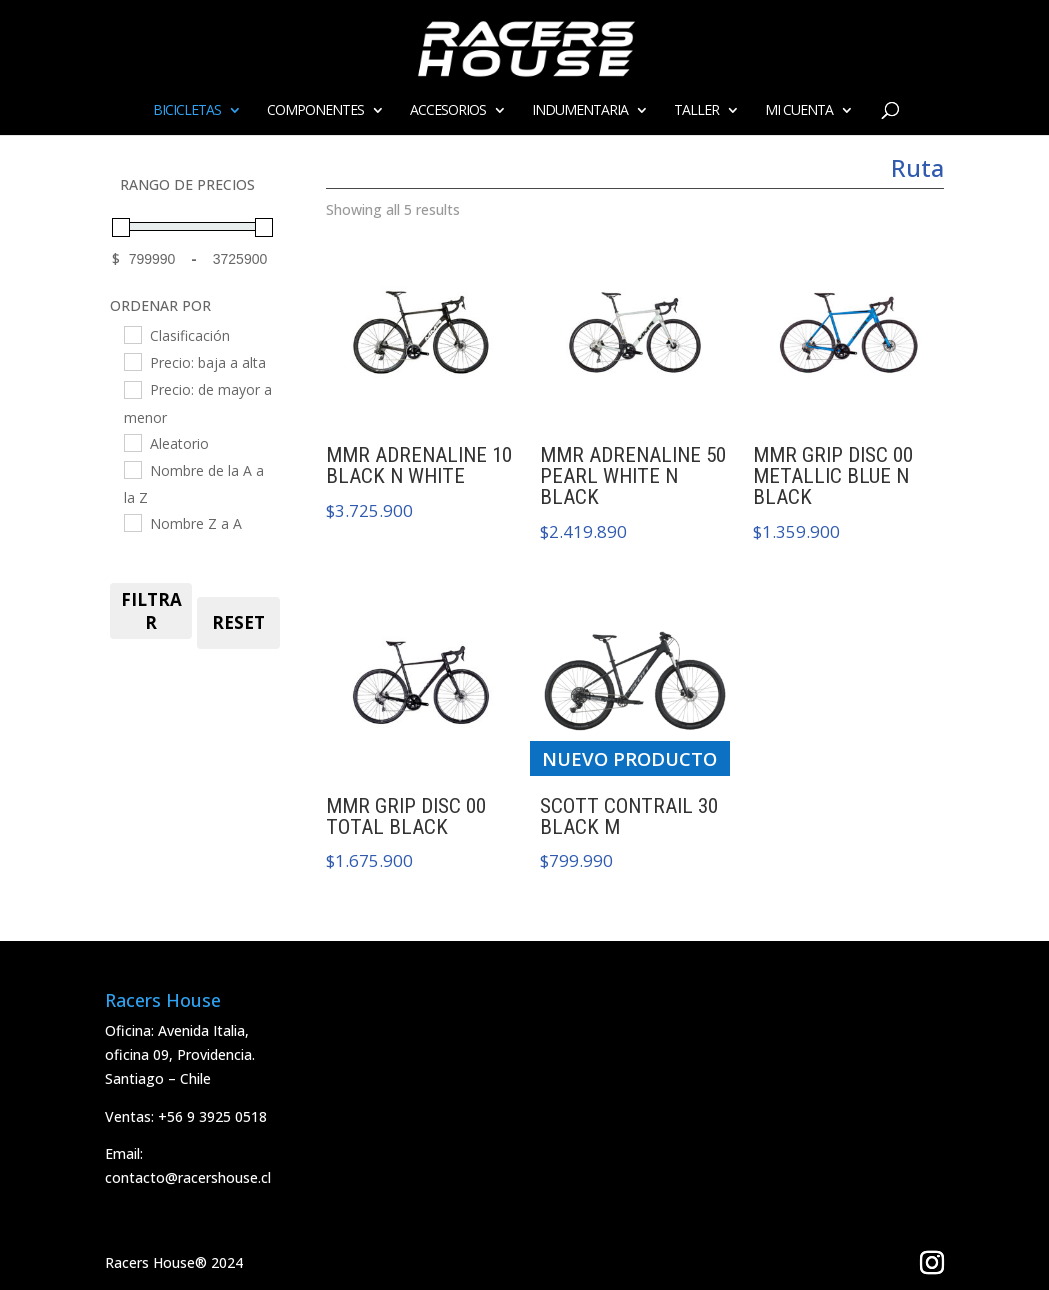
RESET (238, 622)
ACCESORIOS (448, 111)
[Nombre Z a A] (132, 522)
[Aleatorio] (132, 442)
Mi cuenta (799, 111)
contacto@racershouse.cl (188, 1177)
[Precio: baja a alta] (132, 361)
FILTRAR (151, 611)
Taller (696, 111)
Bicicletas (187, 111)
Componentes (315, 111)
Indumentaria (580, 111)
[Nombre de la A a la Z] (132, 469)
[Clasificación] (132, 334)
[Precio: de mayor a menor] (132, 389)
